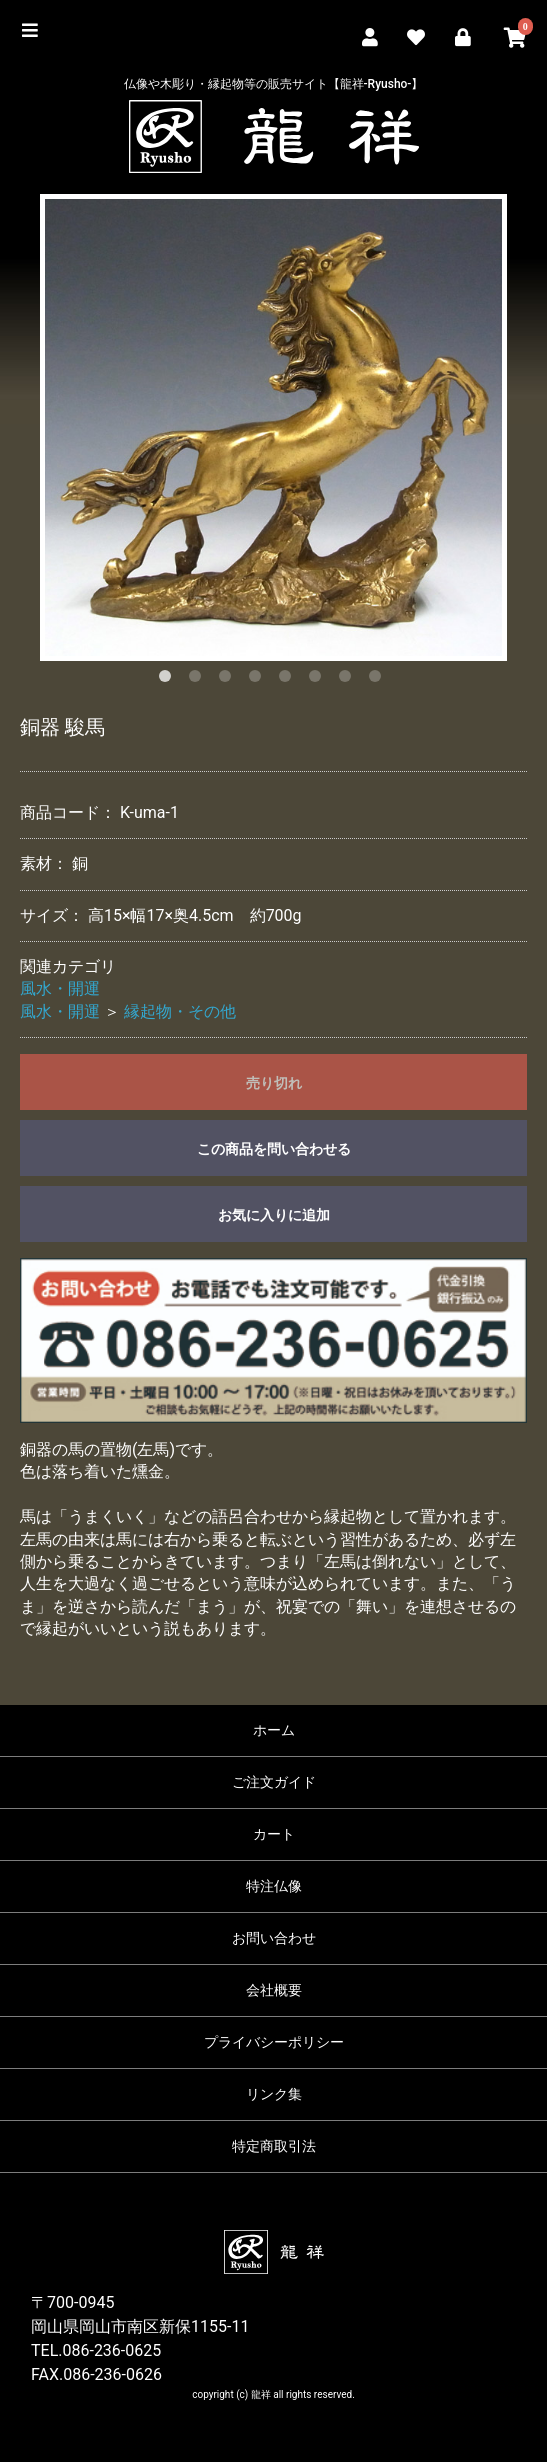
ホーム (274, 1730)
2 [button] (199, 680)
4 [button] (259, 680)
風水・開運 (60, 988)
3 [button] (229, 680)
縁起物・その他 (180, 1011)
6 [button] (319, 680)
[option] (273, 427)
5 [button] (289, 680)
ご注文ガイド (274, 1782)
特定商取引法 (274, 2146)
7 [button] (349, 680)
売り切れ (274, 1083)
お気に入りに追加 (274, 1215)
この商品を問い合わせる (274, 1149)
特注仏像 (274, 1886)
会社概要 (274, 1990)
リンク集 (274, 2094)
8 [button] (379, 680)
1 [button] (169, 680)
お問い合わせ (274, 1938)
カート (274, 1834)
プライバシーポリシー (274, 2042)
